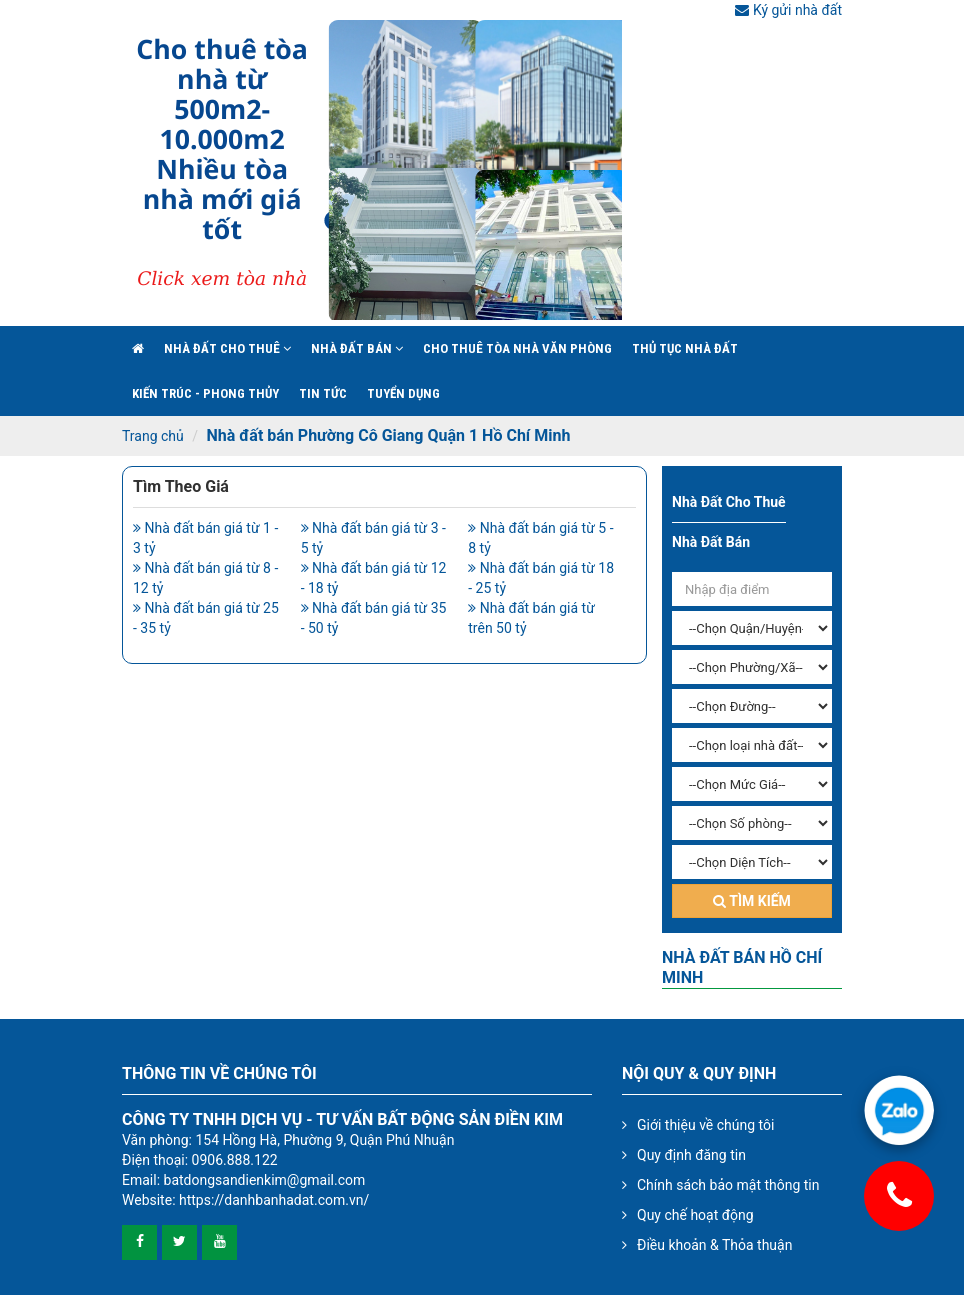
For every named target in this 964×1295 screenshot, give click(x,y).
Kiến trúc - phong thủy (205, 393)
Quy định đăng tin (691, 1155)
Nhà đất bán (357, 348)
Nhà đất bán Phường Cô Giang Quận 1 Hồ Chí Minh (388, 435)
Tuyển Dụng (403, 393)
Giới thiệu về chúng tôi (705, 1125)
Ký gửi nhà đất (788, 10)
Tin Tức (323, 393)
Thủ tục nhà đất (685, 348)
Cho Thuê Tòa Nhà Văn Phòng (517, 348)
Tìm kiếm (752, 901)
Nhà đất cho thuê (227, 348)
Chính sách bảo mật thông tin (728, 1185)
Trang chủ (153, 436)
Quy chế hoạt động (695, 1215)
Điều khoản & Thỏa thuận (714, 1245)
